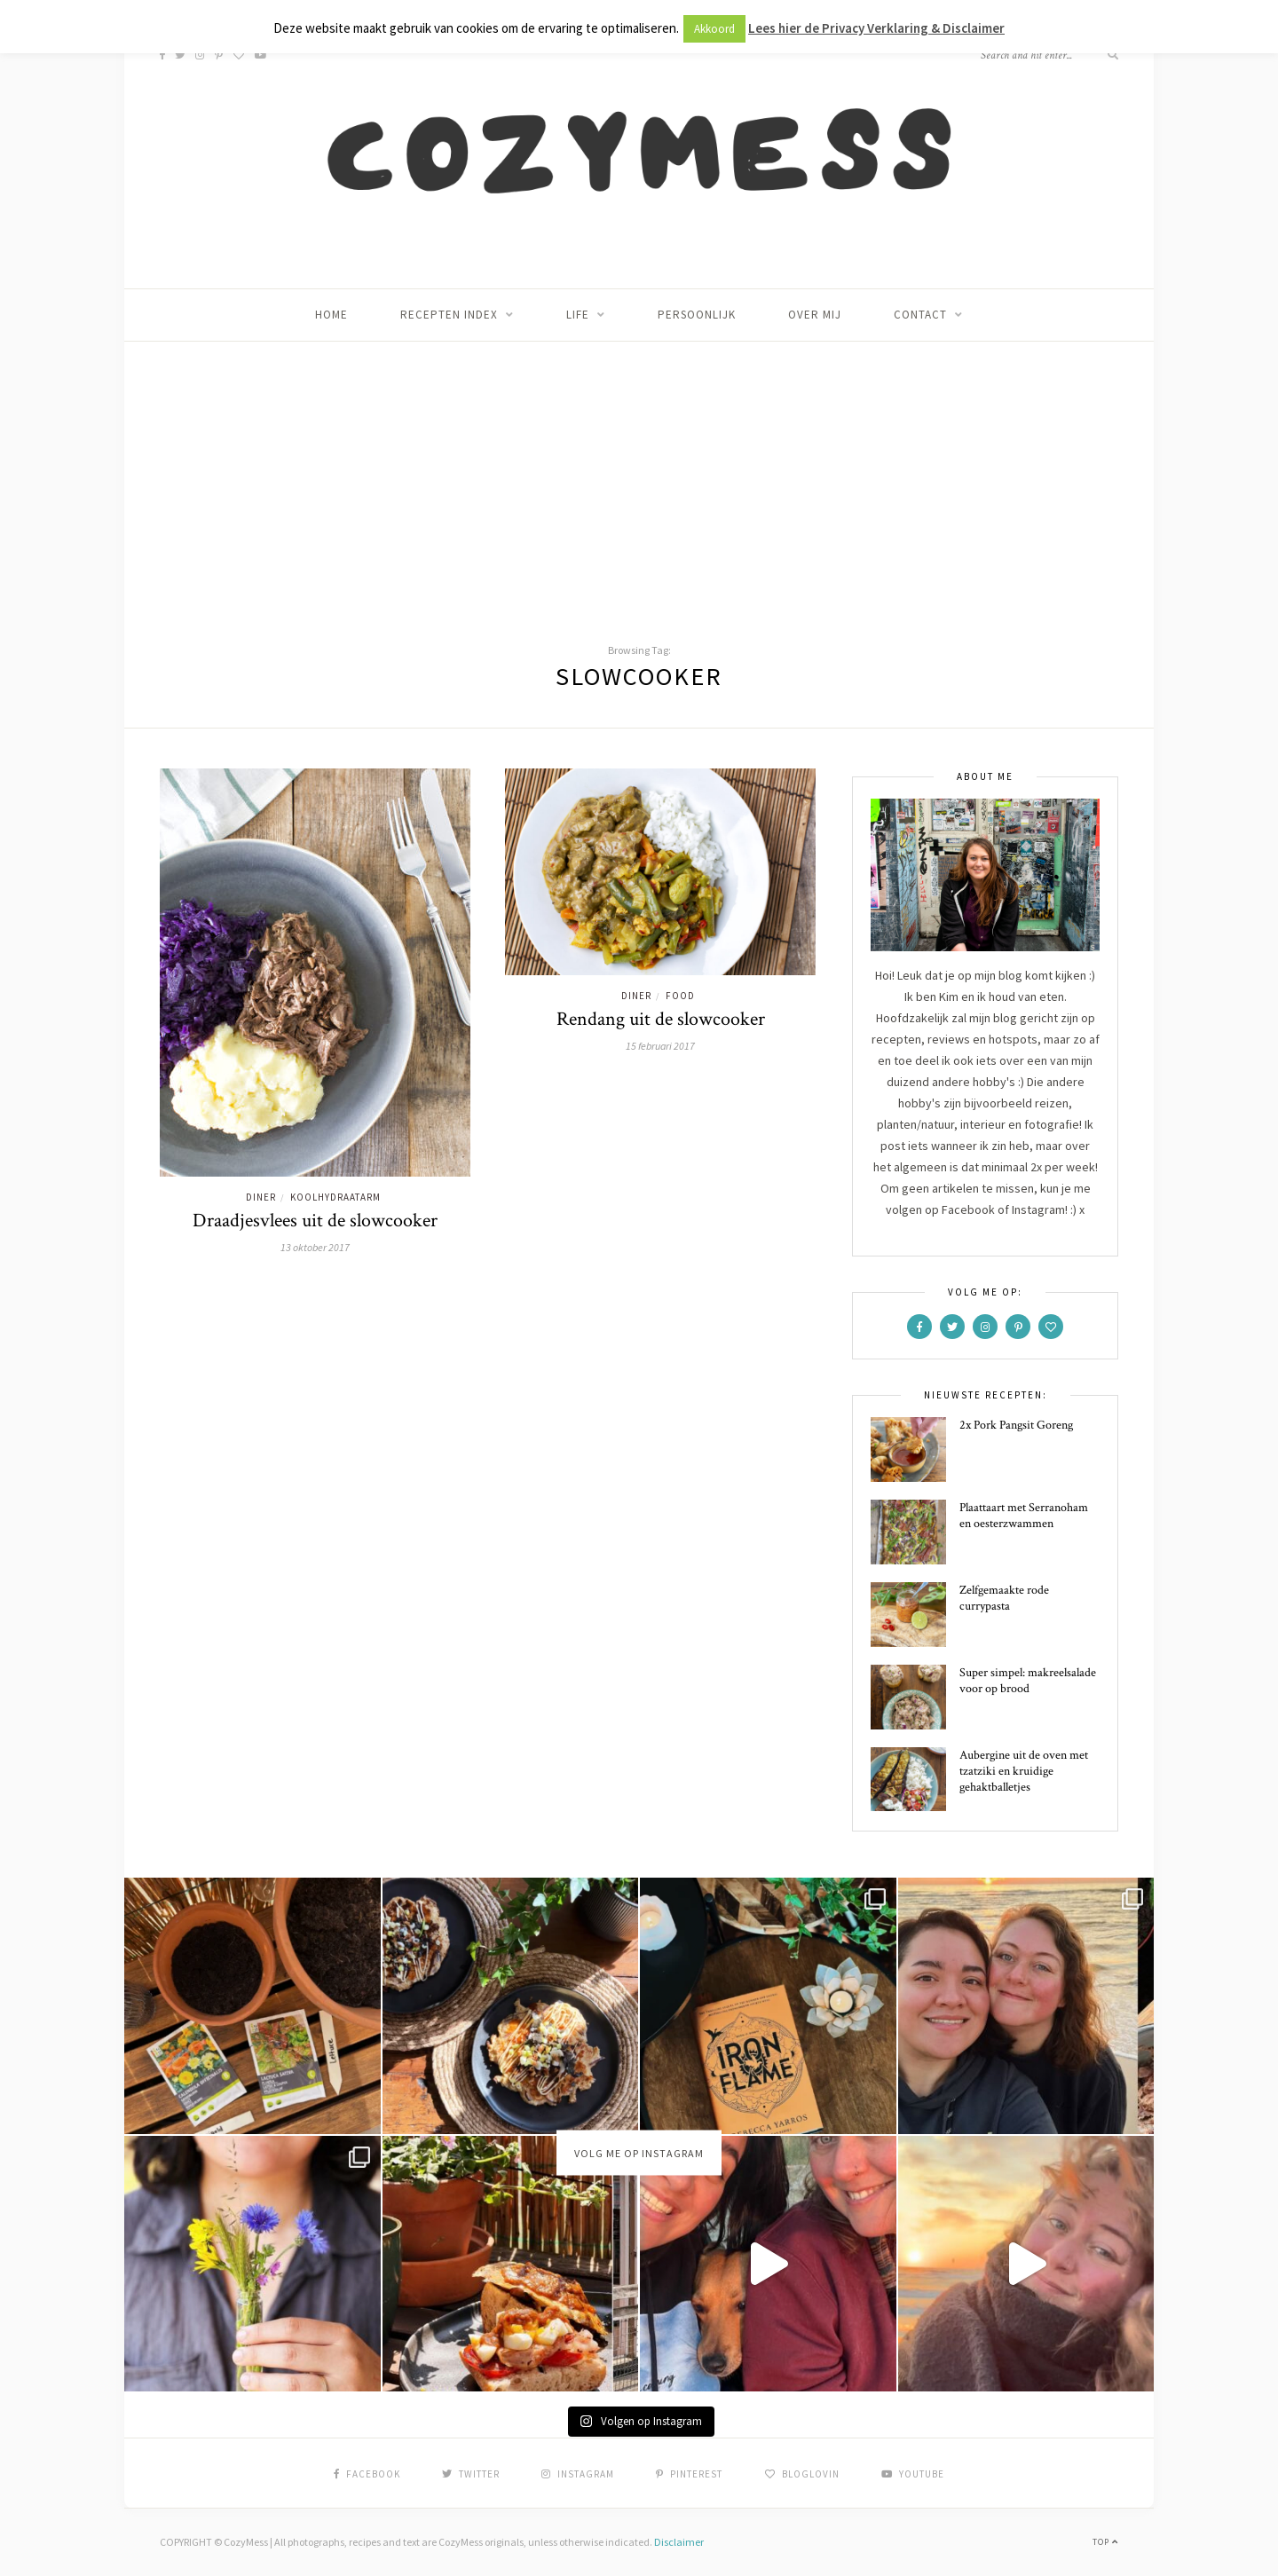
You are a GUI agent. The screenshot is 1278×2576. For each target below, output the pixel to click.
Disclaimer (679, 2541)
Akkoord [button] (714, 28)
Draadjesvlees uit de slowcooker (315, 1220)
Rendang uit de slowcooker (660, 1019)
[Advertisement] (639, 475)
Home (331, 314)
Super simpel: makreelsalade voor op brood (1027, 1681)
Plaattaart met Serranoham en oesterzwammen (1023, 1516)
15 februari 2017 (660, 1045)
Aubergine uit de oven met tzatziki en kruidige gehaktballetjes (1023, 1771)
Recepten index (449, 314)
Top (1105, 2542)
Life (577, 314)
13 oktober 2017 (315, 1247)
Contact (920, 314)
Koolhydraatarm (335, 1197)
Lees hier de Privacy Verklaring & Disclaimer (876, 28)
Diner (261, 1197)
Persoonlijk (697, 314)
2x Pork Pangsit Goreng (1016, 1425)
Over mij (814, 314)
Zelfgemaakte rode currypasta (1004, 1598)
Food (680, 995)
